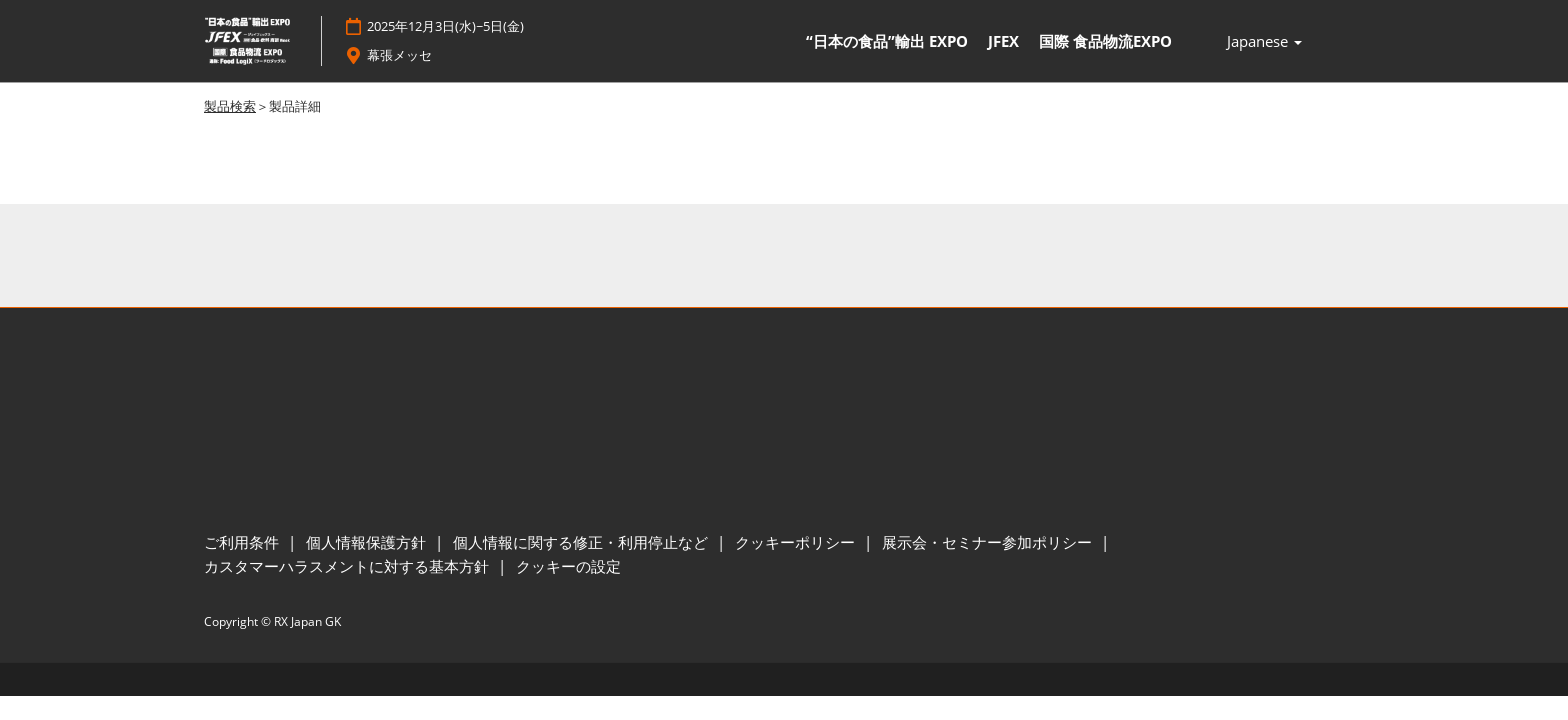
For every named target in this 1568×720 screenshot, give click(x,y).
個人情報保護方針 (368, 543)
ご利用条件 (243, 543)
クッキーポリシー (797, 543)
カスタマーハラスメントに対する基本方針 (348, 567)
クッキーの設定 (568, 567)
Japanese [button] (1264, 42)
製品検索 (230, 107)
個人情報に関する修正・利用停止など (582, 543)
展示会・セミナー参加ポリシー (989, 543)
